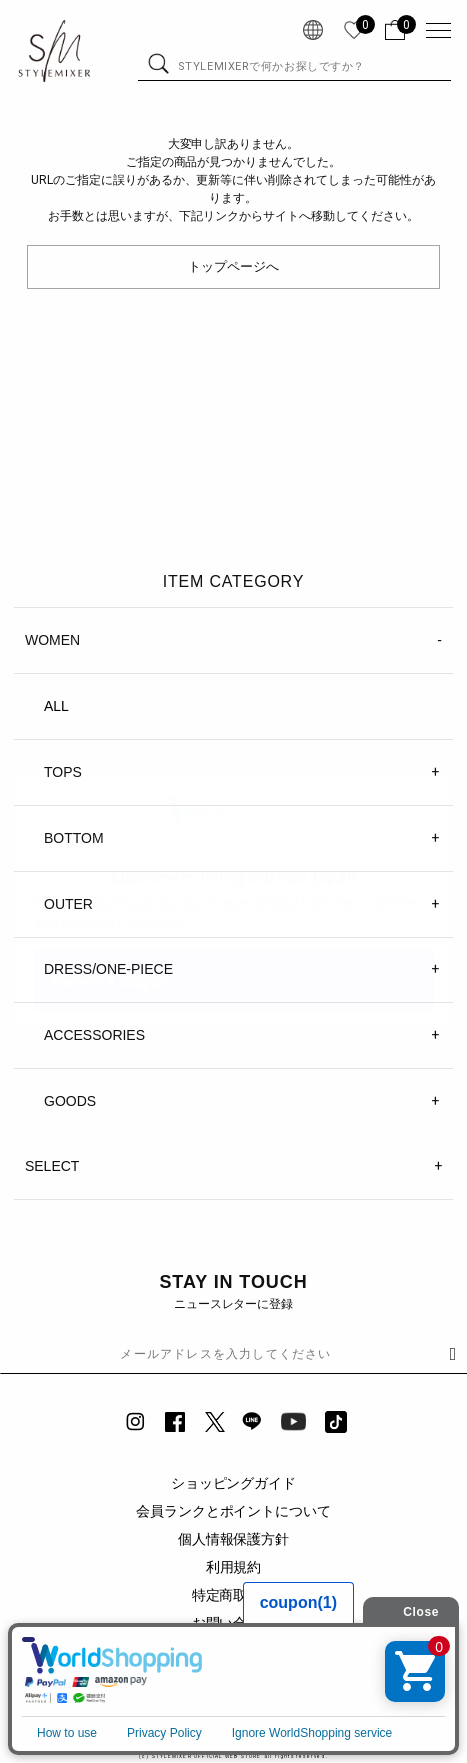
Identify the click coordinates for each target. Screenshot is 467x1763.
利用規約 (234, 1567)
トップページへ (233, 266)
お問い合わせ (234, 1623)
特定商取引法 (234, 1595)
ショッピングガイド (234, 1483)
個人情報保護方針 (234, 1539)
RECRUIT (234, 1707)
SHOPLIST (233, 1679)
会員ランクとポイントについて (234, 1511)
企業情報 (234, 1651)
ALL (56, 706)
